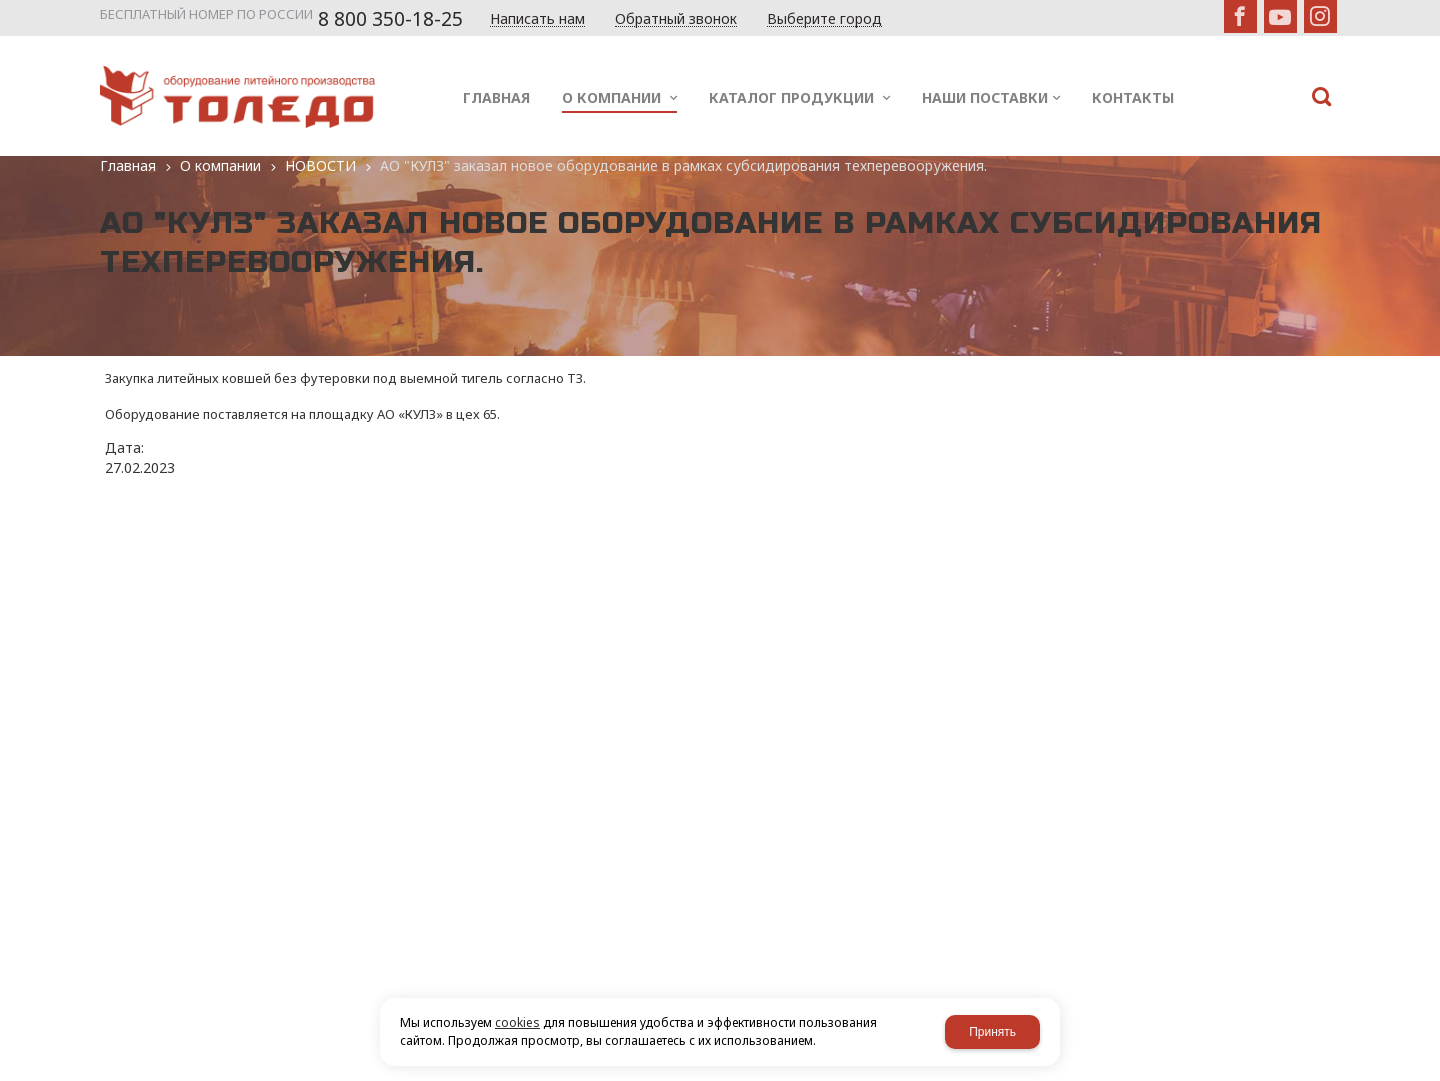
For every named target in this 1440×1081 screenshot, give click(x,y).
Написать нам (537, 19)
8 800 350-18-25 (390, 19)
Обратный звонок (676, 19)
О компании (220, 165)
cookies (517, 1022)
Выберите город (824, 19)
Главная (128, 165)
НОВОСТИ (320, 165)
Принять (992, 1032)
